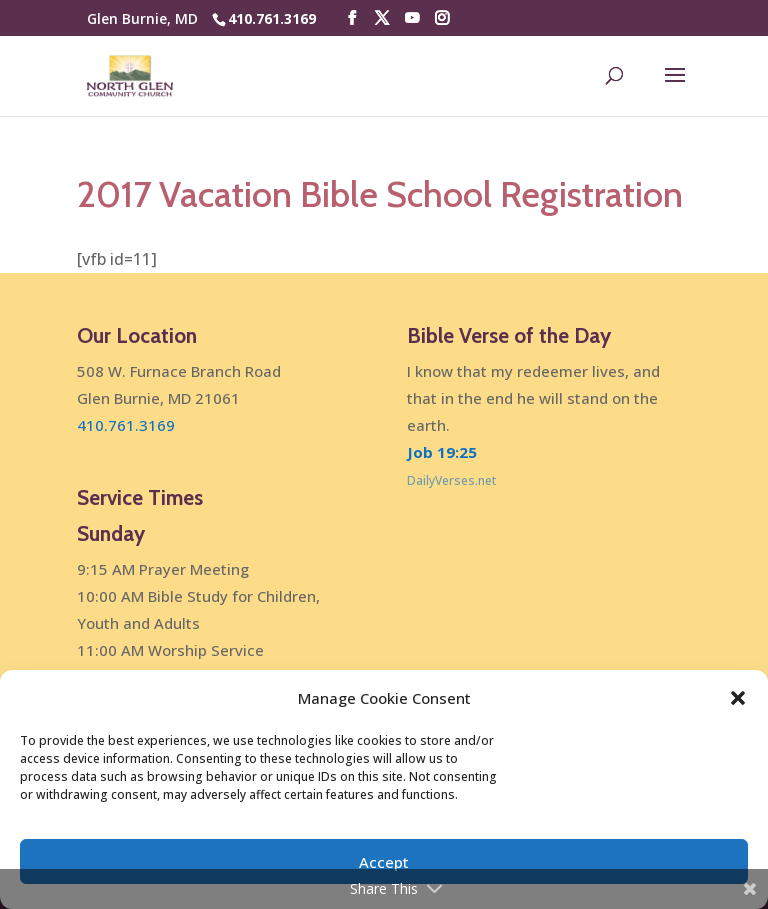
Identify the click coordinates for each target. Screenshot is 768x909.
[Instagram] (442, 18)
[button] (738, 698)
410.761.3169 (272, 18)
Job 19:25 (442, 452)
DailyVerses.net (451, 480)
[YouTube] (412, 18)
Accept (384, 862)
